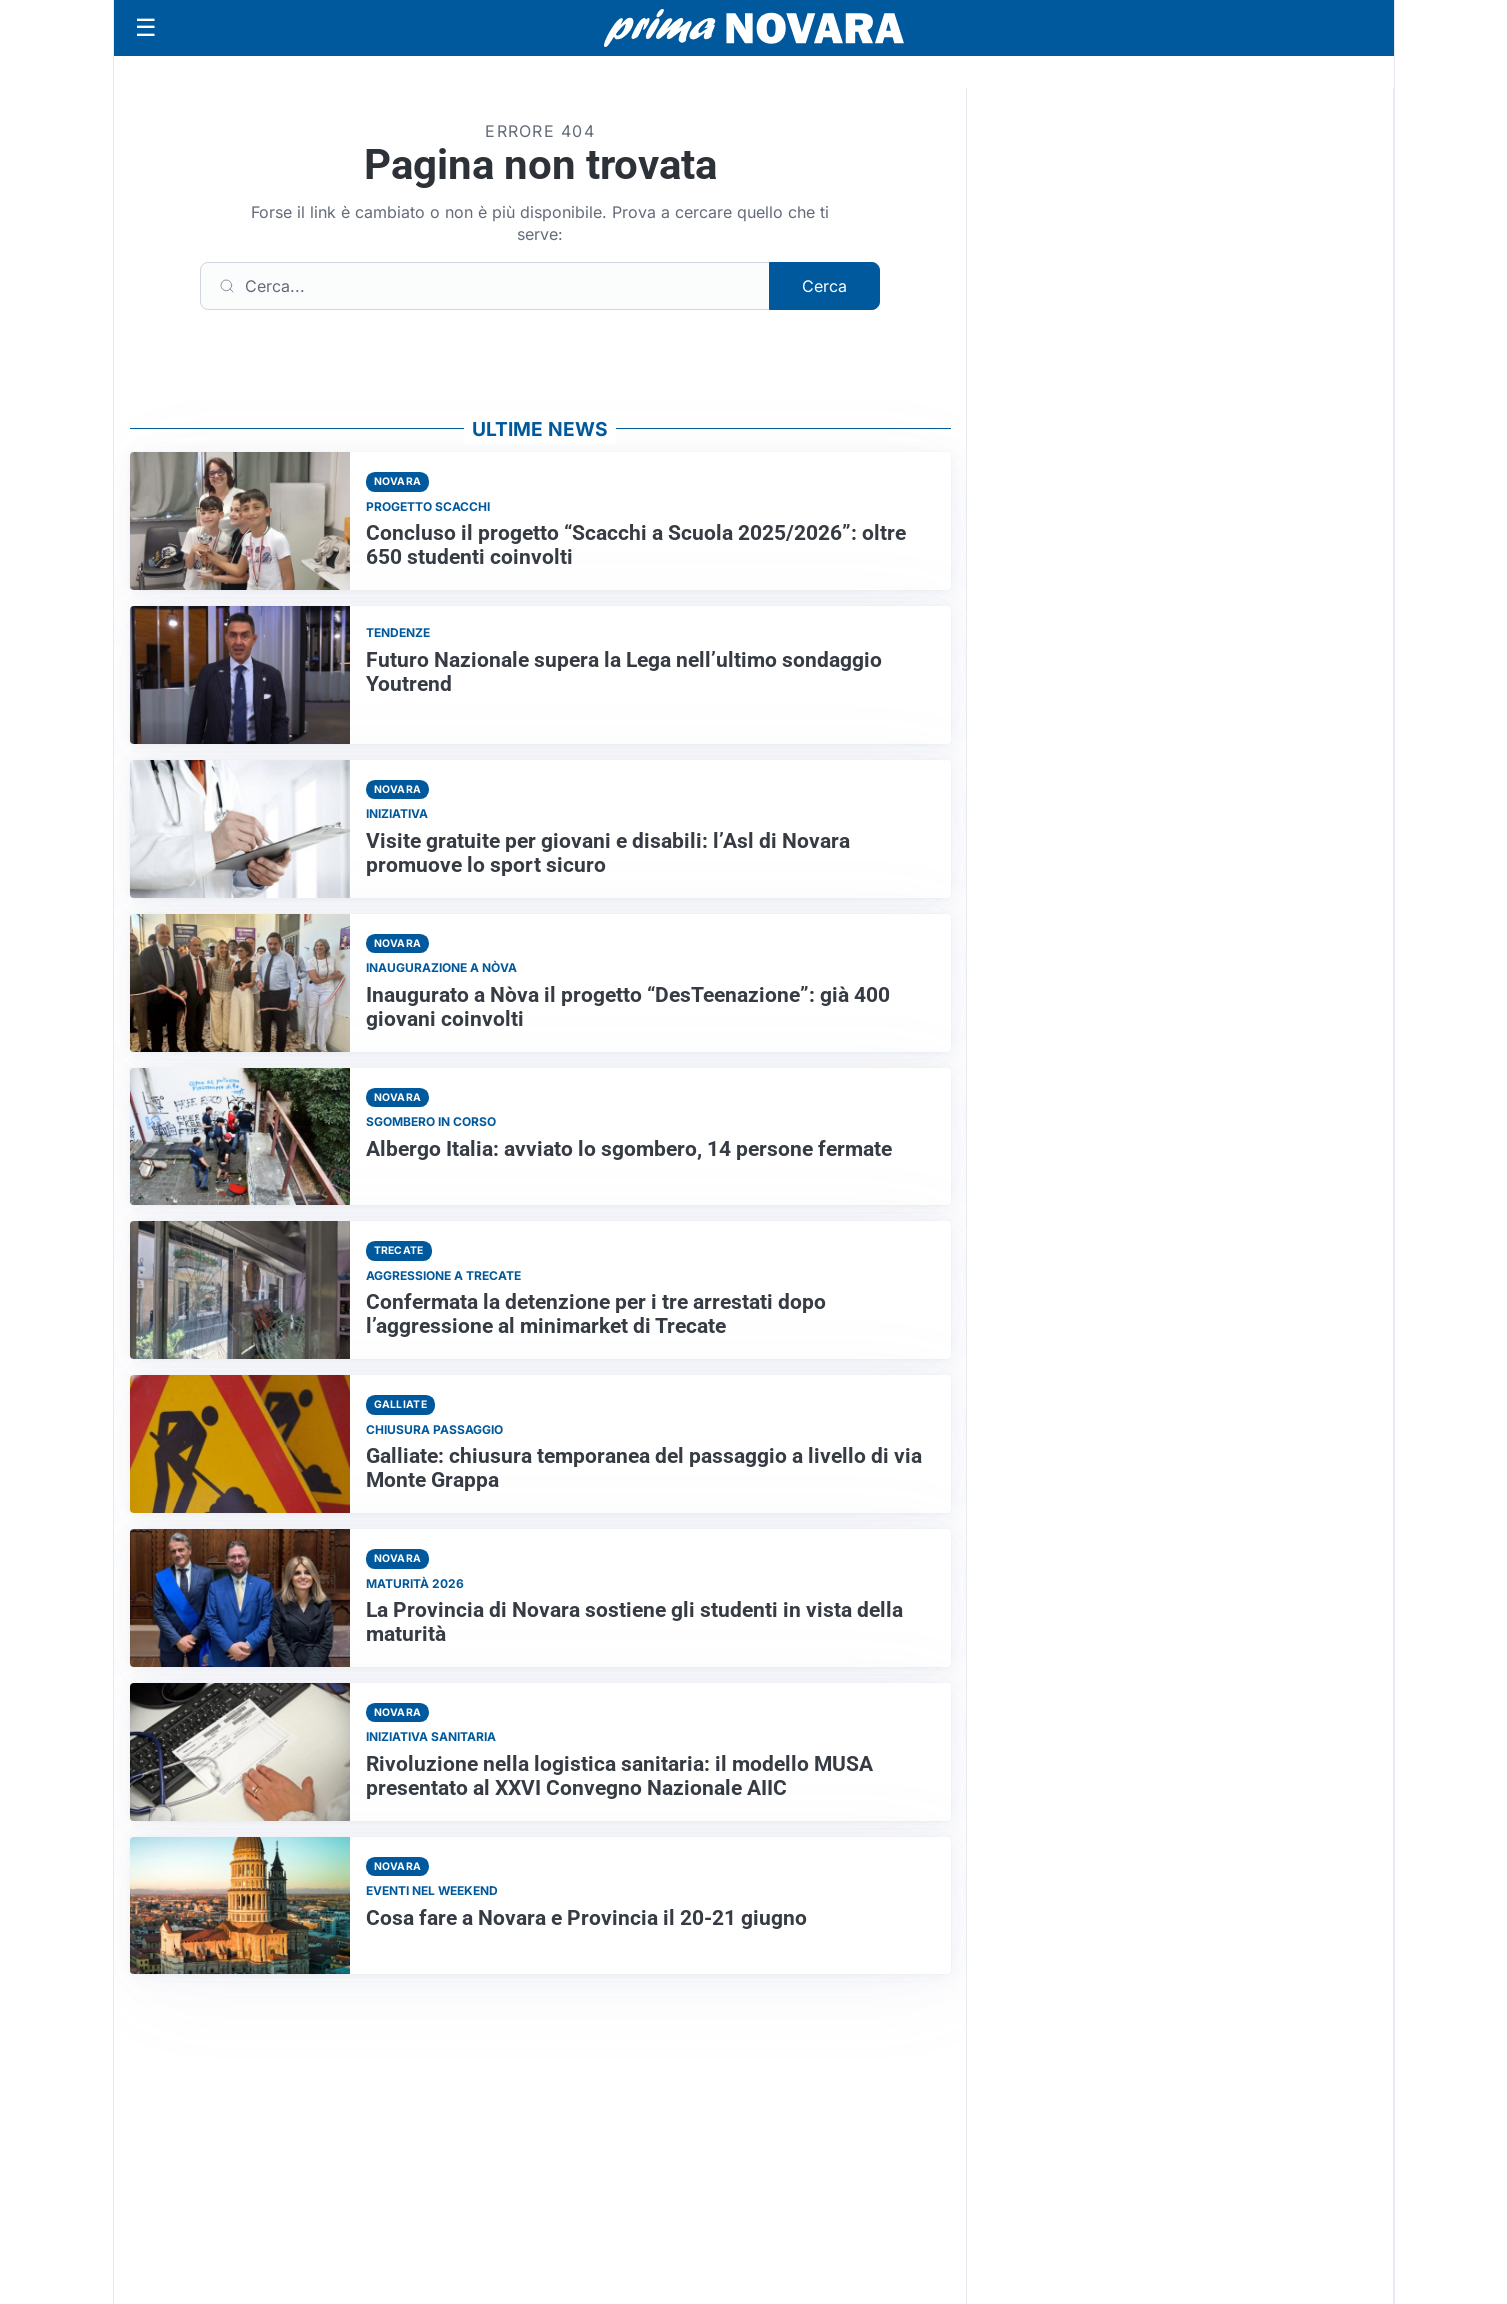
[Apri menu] (146, 28)
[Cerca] (485, 286)
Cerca (824, 286)
